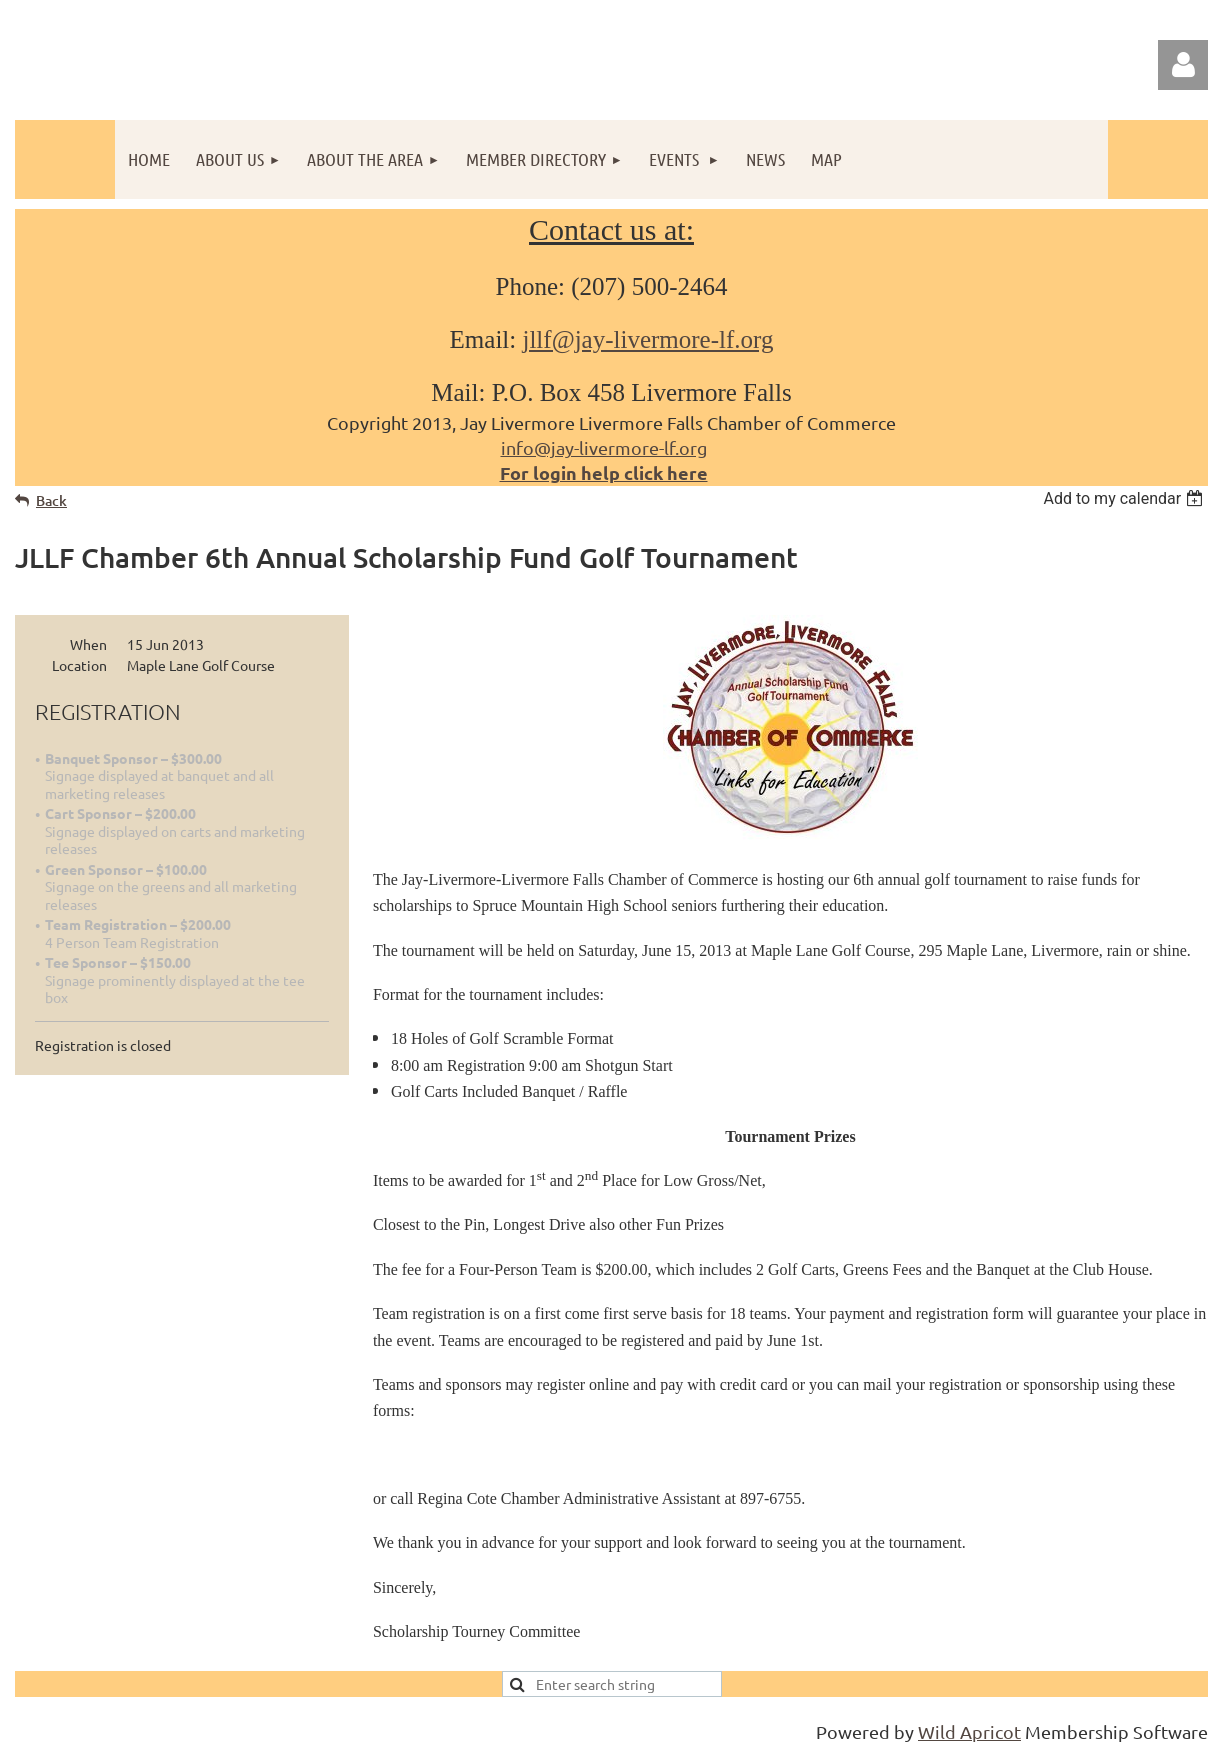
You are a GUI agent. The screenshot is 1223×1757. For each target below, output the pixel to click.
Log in (1183, 65)
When (88, 644)
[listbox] (1125, 498)
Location (79, 665)
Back (51, 500)
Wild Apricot (969, 1731)
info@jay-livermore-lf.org (604, 447)
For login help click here (604, 472)
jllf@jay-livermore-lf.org (647, 339)
